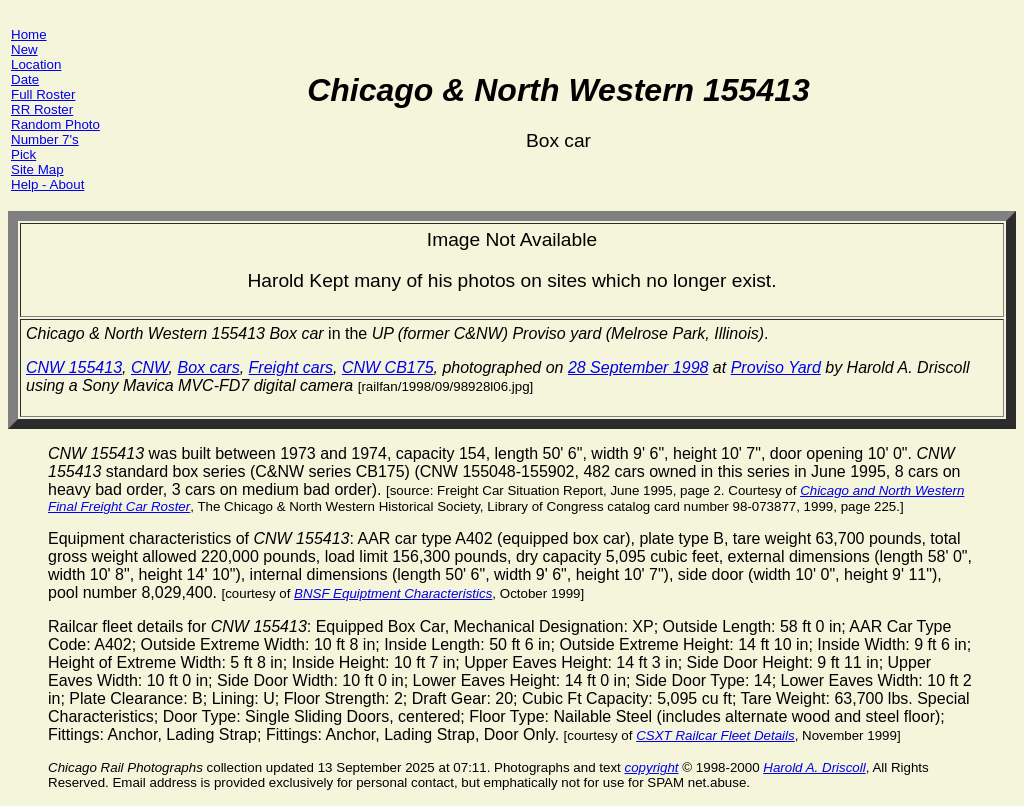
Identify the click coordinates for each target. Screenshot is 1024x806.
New (24, 49)
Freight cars (291, 367)
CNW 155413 (74, 367)
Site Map (37, 169)
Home (29, 34)
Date (25, 79)
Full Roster (43, 94)
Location (36, 64)
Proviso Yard (776, 367)
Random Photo (55, 124)
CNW (150, 367)
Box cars (208, 367)
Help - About (47, 184)
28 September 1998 (638, 367)
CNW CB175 (388, 367)
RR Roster (42, 109)
